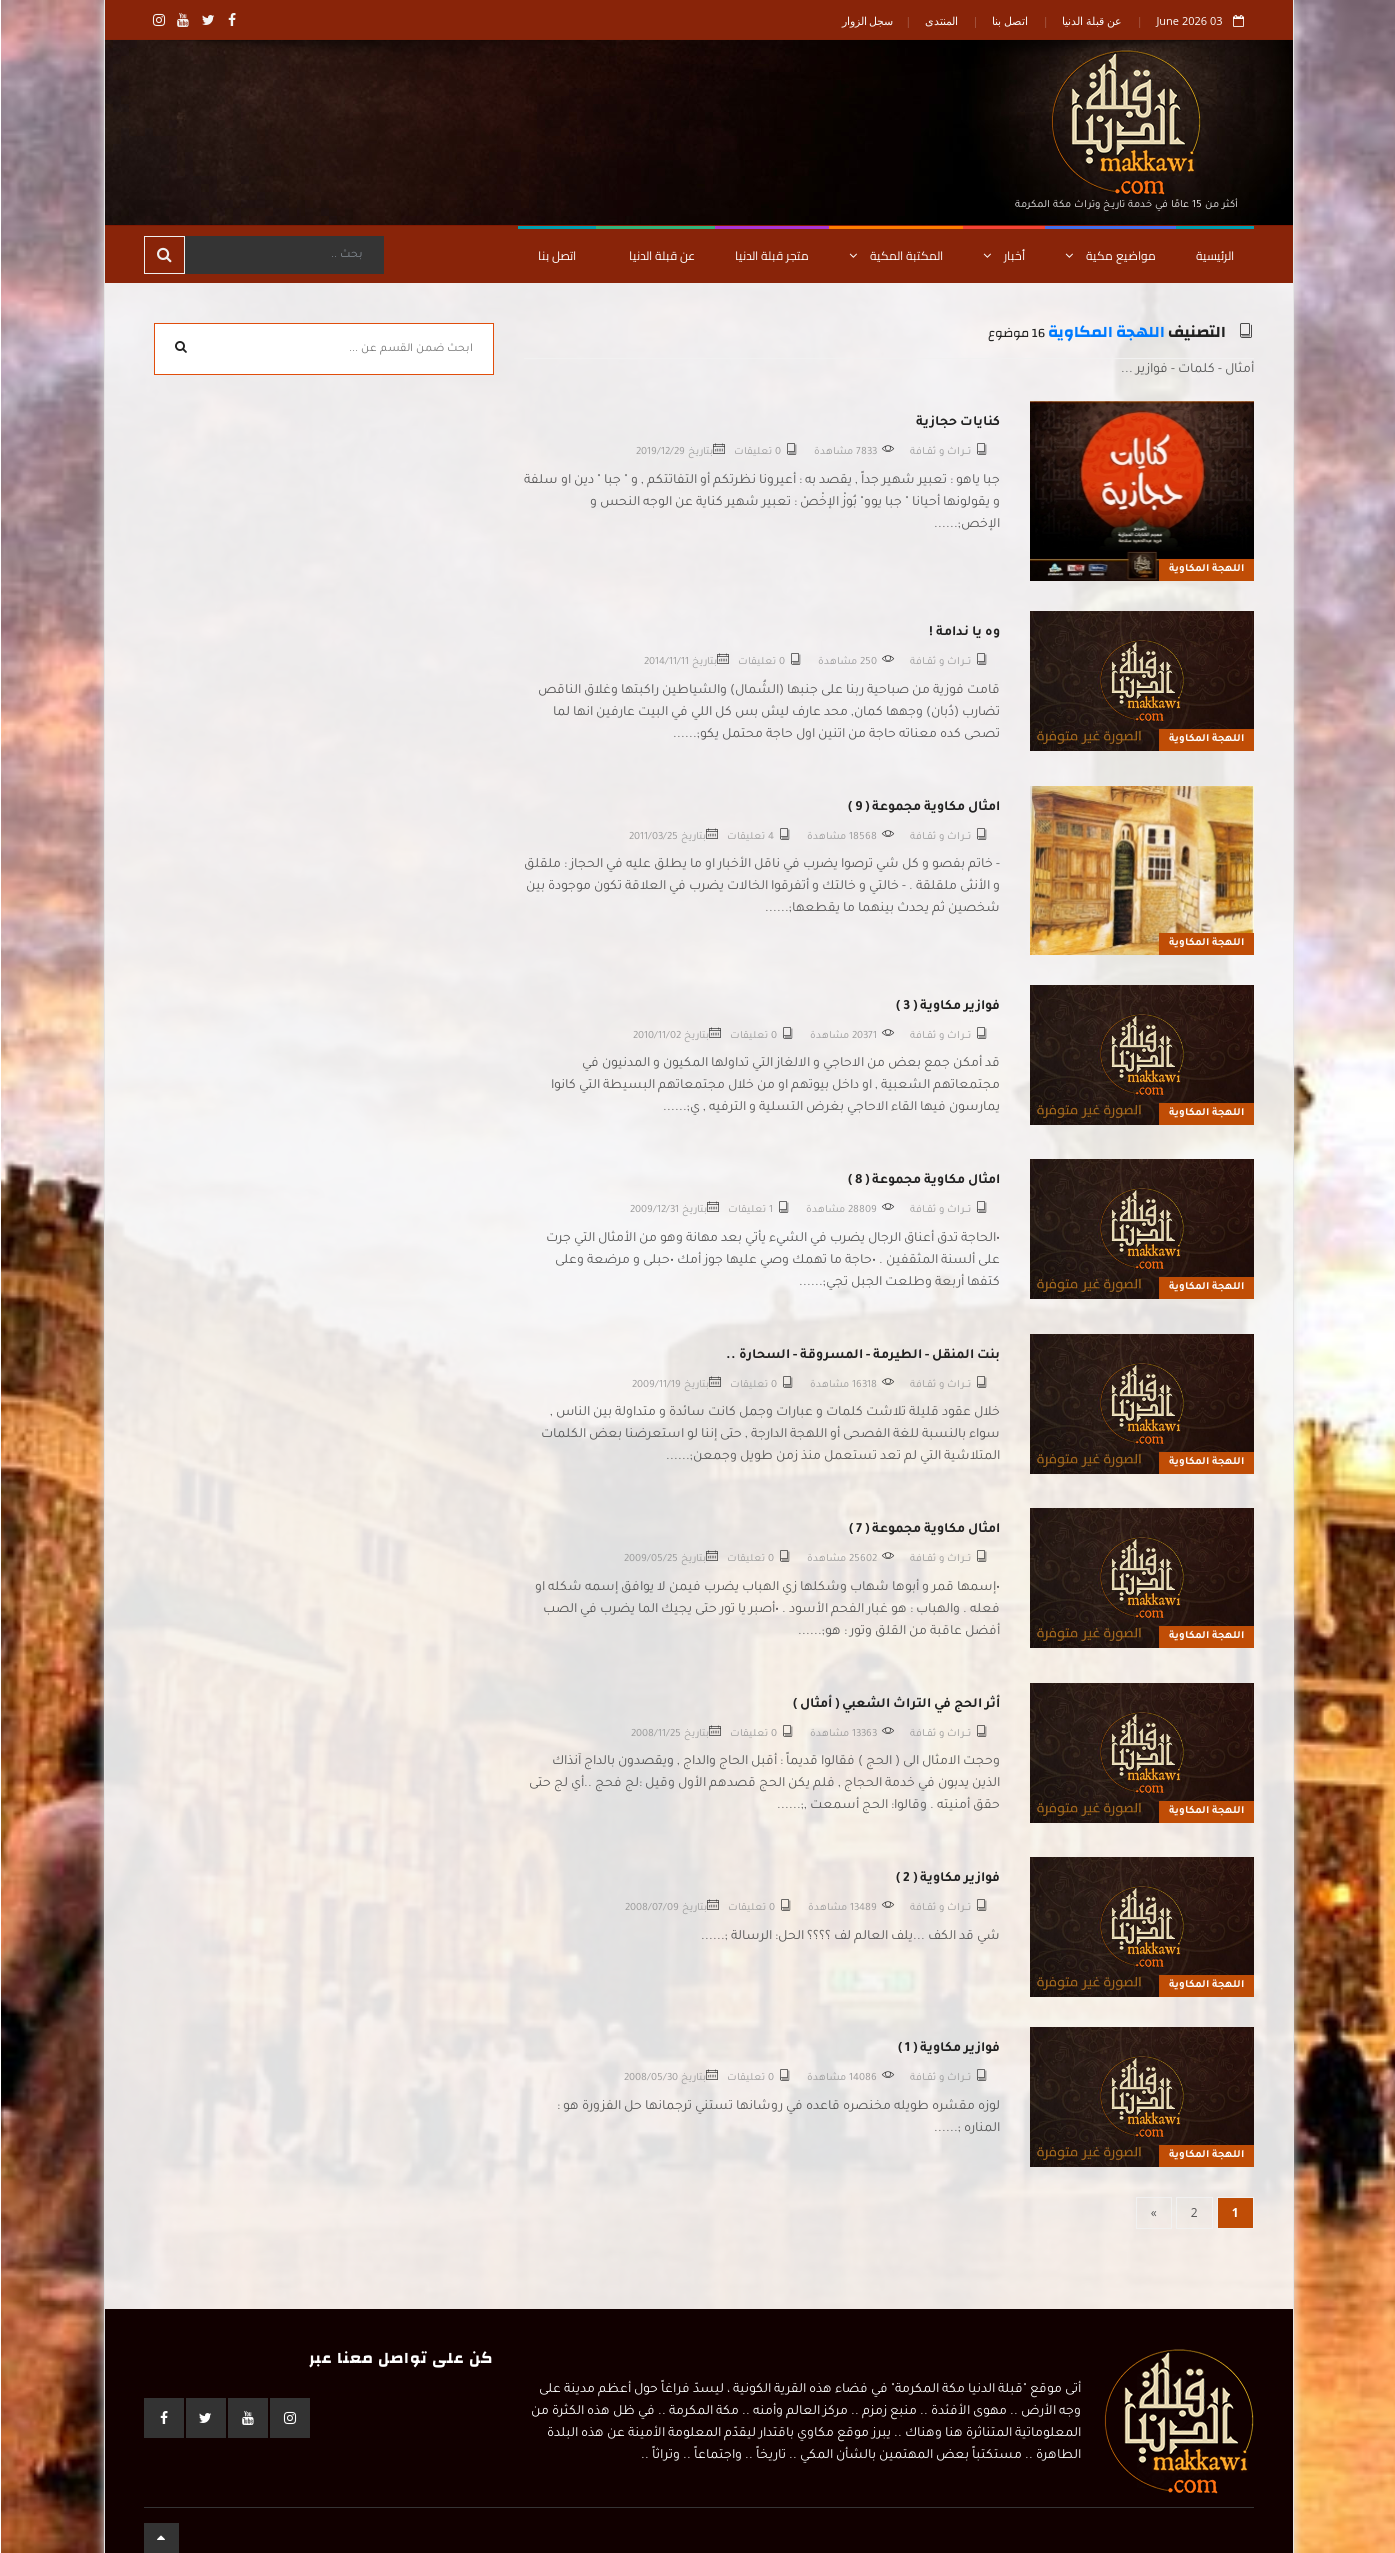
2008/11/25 (655, 1734)
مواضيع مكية (1109, 255)
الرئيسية (1214, 255)
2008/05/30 (650, 2078)
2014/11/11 (665, 662)
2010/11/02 (656, 1036)
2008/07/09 (651, 1908)
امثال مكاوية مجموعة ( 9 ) (923, 808)
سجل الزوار (867, 20)
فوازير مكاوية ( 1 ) (948, 2049)
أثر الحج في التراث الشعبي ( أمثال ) (895, 1705)
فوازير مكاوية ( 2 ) (947, 1879)
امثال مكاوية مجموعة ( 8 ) (923, 1181)
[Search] (283, 255)
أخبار (1003, 255)
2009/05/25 (650, 1559)
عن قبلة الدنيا (1091, 20)
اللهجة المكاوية (1105, 332)
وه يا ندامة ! (963, 633)
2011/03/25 (652, 837)
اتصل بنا (1009, 20)
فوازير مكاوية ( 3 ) (947, 1007)
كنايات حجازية (957, 423)
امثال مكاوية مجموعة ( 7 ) (923, 1530)
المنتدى (940, 20)
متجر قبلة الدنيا (771, 255)
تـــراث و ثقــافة (939, 452)
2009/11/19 (655, 1385)
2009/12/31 (653, 1210)
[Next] (1153, 2213)
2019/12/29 (659, 452)
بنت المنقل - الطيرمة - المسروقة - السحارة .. (862, 1356)
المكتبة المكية (895, 255)
